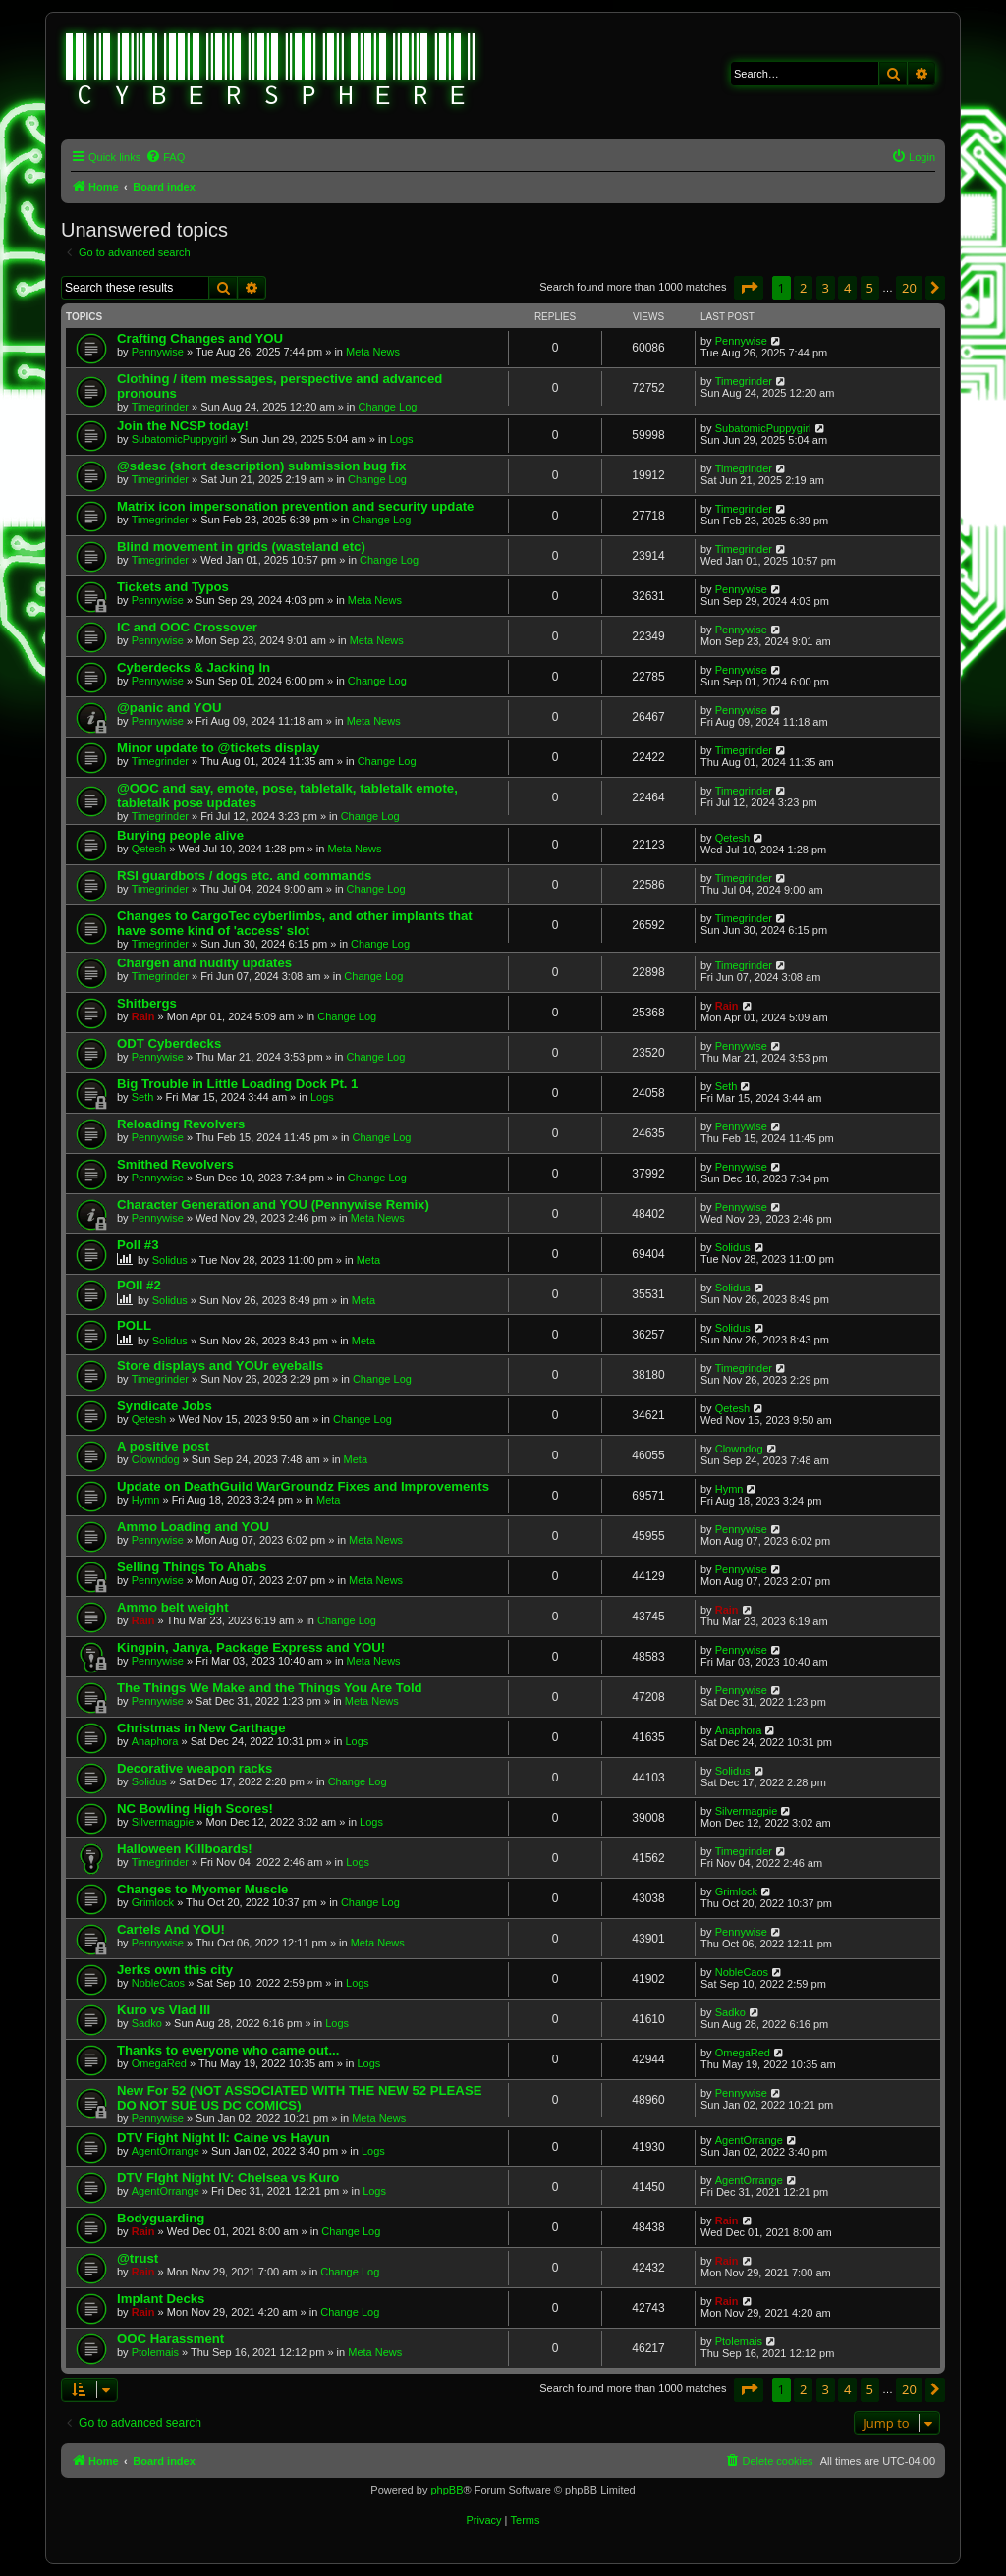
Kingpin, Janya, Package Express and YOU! (251, 1647)
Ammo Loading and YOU (193, 1526)
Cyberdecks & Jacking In (193, 667)
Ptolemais (155, 2352)
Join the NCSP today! (183, 425)
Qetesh (149, 848)
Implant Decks (160, 2298)
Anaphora (155, 1741)
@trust (137, 2258)
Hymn (146, 1500)
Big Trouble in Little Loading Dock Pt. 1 (237, 1083)
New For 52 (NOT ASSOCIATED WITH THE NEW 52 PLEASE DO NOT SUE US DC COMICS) (299, 2097)
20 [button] (909, 288)
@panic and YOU (169, 707)
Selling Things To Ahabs (191, 1567)
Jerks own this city (175, 1969)
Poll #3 (138, 1244)
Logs (402, 439)
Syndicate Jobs (164, 1405)
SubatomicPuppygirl (180, 439)
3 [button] (825, 288)
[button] (748, 288)
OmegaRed (159, 2063)
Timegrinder (160, 406)
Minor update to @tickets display (218, 747)
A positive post (163, 1446)
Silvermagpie (163, 1822)
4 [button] (847, 288)
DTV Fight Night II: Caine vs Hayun (223, 2137)
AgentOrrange (165, 2151)
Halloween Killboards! (184, 1848)
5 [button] (869, 288)
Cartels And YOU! (171, 1929)
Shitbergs (147, 1003)
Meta (368, 1260)
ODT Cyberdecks (169, 1043)
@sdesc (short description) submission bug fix (261, 466)
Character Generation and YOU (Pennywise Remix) (273, 1204)
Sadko (147, 2023)
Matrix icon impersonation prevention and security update (295, 506)
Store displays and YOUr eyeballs (220, 1365)
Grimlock (153, 1902)
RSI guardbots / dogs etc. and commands (244, 875)
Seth (143, 1097)
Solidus (170, 1260)
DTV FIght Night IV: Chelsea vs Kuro (228, 2177)
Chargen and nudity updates (204, 963)
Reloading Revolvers (181, 1124)
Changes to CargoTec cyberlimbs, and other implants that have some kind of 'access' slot (295, 923)
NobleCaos (158, 1983)
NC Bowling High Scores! (195, 1808)
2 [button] (803, 288)
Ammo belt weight (173, 1607)
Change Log (387, 406)
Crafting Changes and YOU (200, 338)
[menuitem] (165, 157)
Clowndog (156, 1459)
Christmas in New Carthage (201, 1728)
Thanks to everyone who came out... (228, 2050)
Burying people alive (180, 835)
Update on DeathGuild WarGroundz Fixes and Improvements (303, 1486)
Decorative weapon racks (194, 1768)
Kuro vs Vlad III (163, 2009)
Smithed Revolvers (175, 1164)
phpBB (446, 2489)
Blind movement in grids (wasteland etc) (241, 546)
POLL (134, 1325)
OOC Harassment (170, 2338)
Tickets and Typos (173, 586)
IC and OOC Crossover (187, 627)
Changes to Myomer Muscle (202, 1889)
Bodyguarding (160, 2218)
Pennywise (158, 351)
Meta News (373, 351)
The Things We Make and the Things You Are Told (269, 1687)
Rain (143, 1016)
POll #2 (139, 1285)
